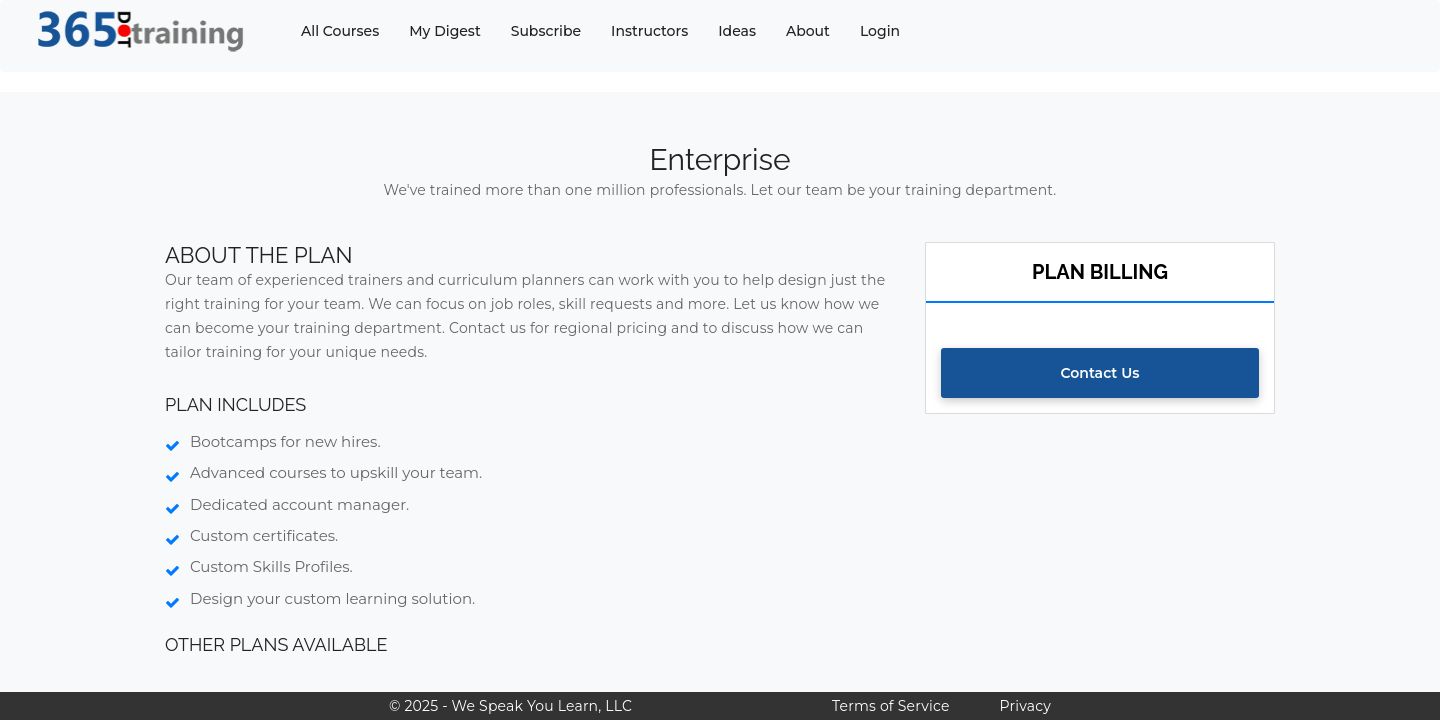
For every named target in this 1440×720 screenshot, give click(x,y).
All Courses (340, 31)
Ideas (737, 31)
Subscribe (546, 31)
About (808, 31)
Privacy (1025, 706)
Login (880, 31)
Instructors (649, 31)
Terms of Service (890, 706)
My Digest (444, 31)
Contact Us (1100, 373)
